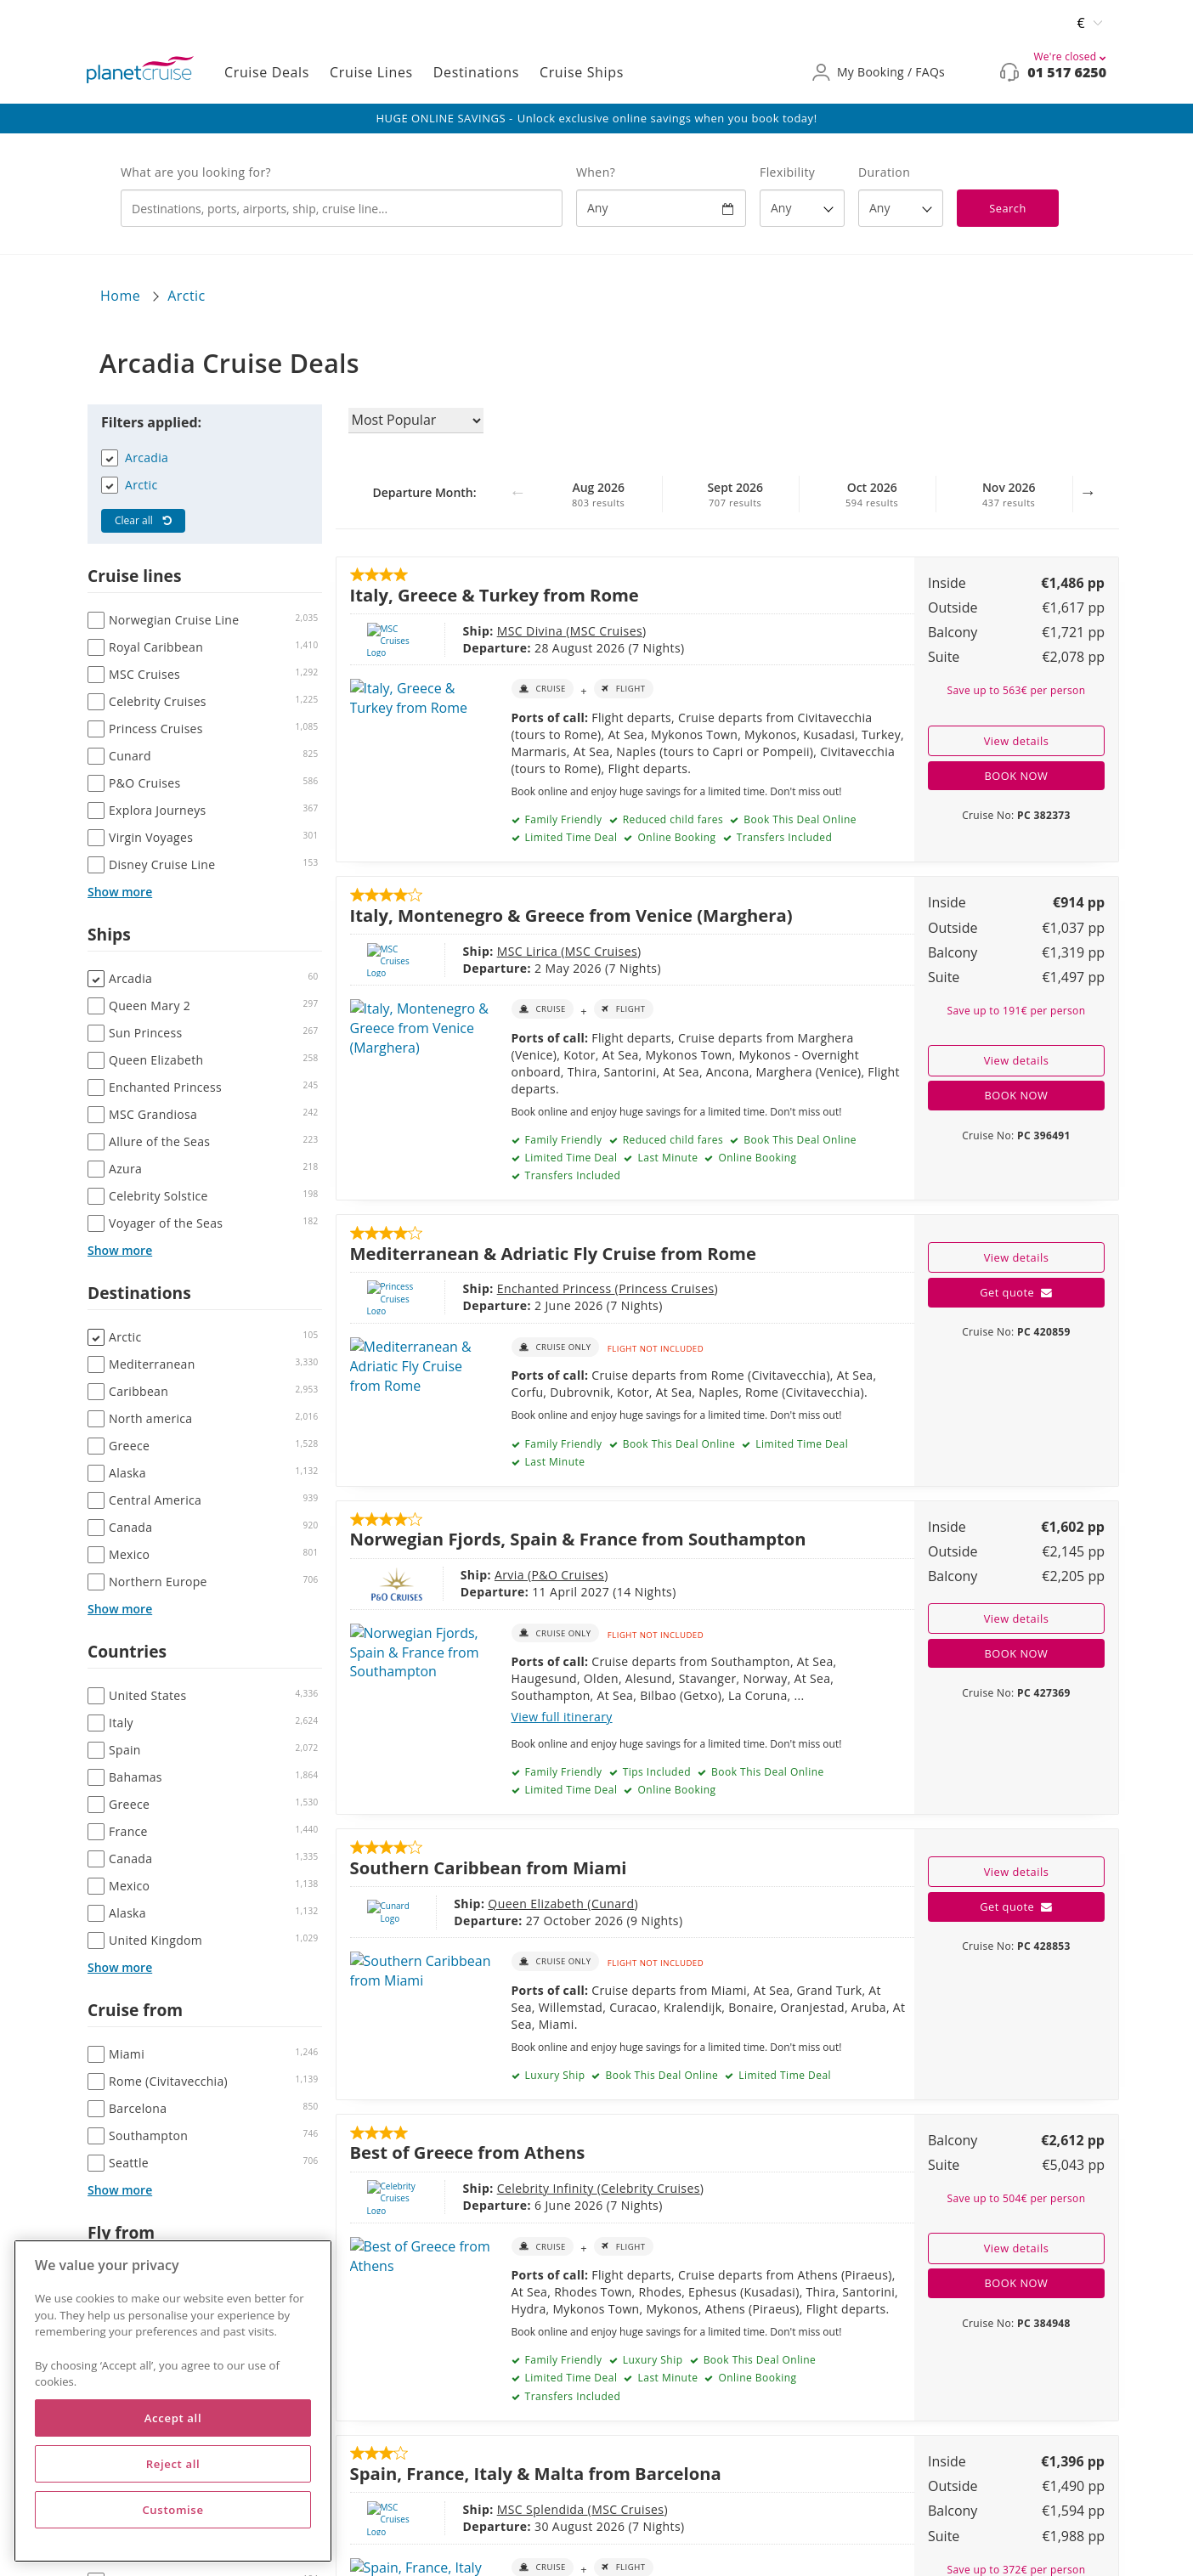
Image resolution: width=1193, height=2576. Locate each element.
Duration (884, 172)
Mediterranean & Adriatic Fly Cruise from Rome (553, 1253)
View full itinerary (562, 1717)
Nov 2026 (1008, 494)
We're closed (1070, 56)
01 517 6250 (1066, 72)
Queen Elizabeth (485, 1903)
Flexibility (787, 172)
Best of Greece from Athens (467, 2152)
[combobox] (342, 208)
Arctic (186, 295)
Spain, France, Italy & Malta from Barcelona (535, 2473)
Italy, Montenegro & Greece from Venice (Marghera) (571, 915)
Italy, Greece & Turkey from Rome (494, 595)
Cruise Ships (582, 72)
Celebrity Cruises (589, 2188)
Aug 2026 (598, 494)
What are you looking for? (196, 172)
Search (1007, 208)
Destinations (476, 72)
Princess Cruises (605, 1288)
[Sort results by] (415, 420)
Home (120, 295)
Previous (517, 500)
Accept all (172, 2418)
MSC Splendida (481, 2509)
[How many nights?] (900, 208)
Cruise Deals (266, 72)
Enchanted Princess (495, 1288)
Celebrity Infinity (486, 2188)
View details (1016, 741)
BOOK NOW (1017, 775)
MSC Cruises (545, 631)
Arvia (452, 1575)
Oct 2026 (872, 494)
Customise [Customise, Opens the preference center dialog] (172, 2509)
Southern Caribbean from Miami (488, 1867)
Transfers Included (782, 837)
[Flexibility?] (802, 208)
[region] (173, 2401)
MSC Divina (471, 631)
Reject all (173, 2463)
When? (595, 172)
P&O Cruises (509, 1575)
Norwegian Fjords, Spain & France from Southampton (578, 1539)
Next (1087, 500)
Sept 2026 (735, 494)
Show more (120, 892)
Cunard (560, 1903)
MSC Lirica (468, 951)
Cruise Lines (371, 72)
